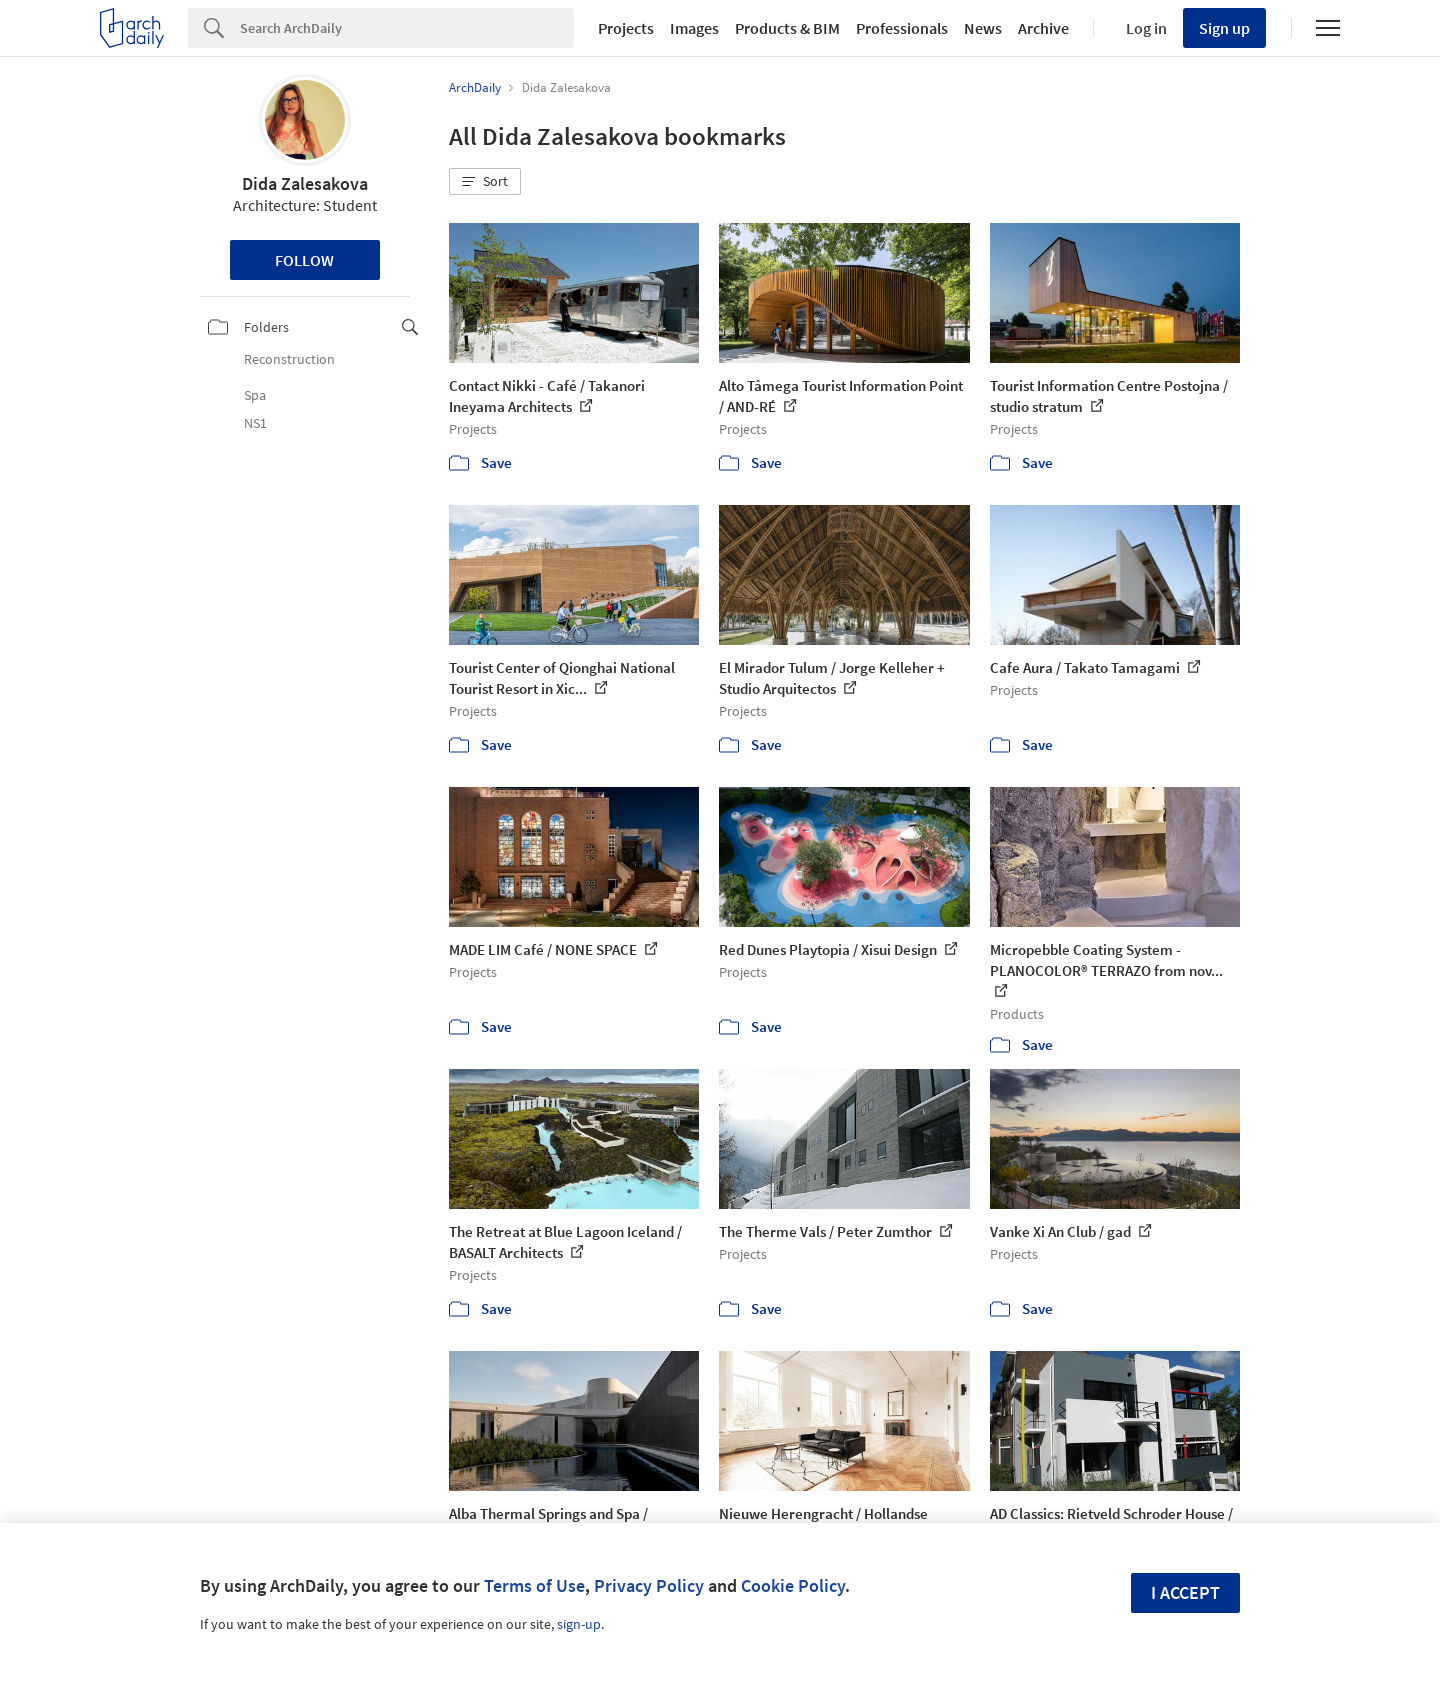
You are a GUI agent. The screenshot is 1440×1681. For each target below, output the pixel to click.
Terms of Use (534, 1585)
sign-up (579, 1624)
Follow (304, 260)
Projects (626, 28)
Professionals (902, 28)
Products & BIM (787, 28)
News (983, 28)
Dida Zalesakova (305, 183)
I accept (1185, 1592)
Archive (1043, 28)
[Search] (407, 28)
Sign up (1224, 28)
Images (694, 28)
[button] (485, 182)
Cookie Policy (793, 1585)
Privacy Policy (649, 1585)
